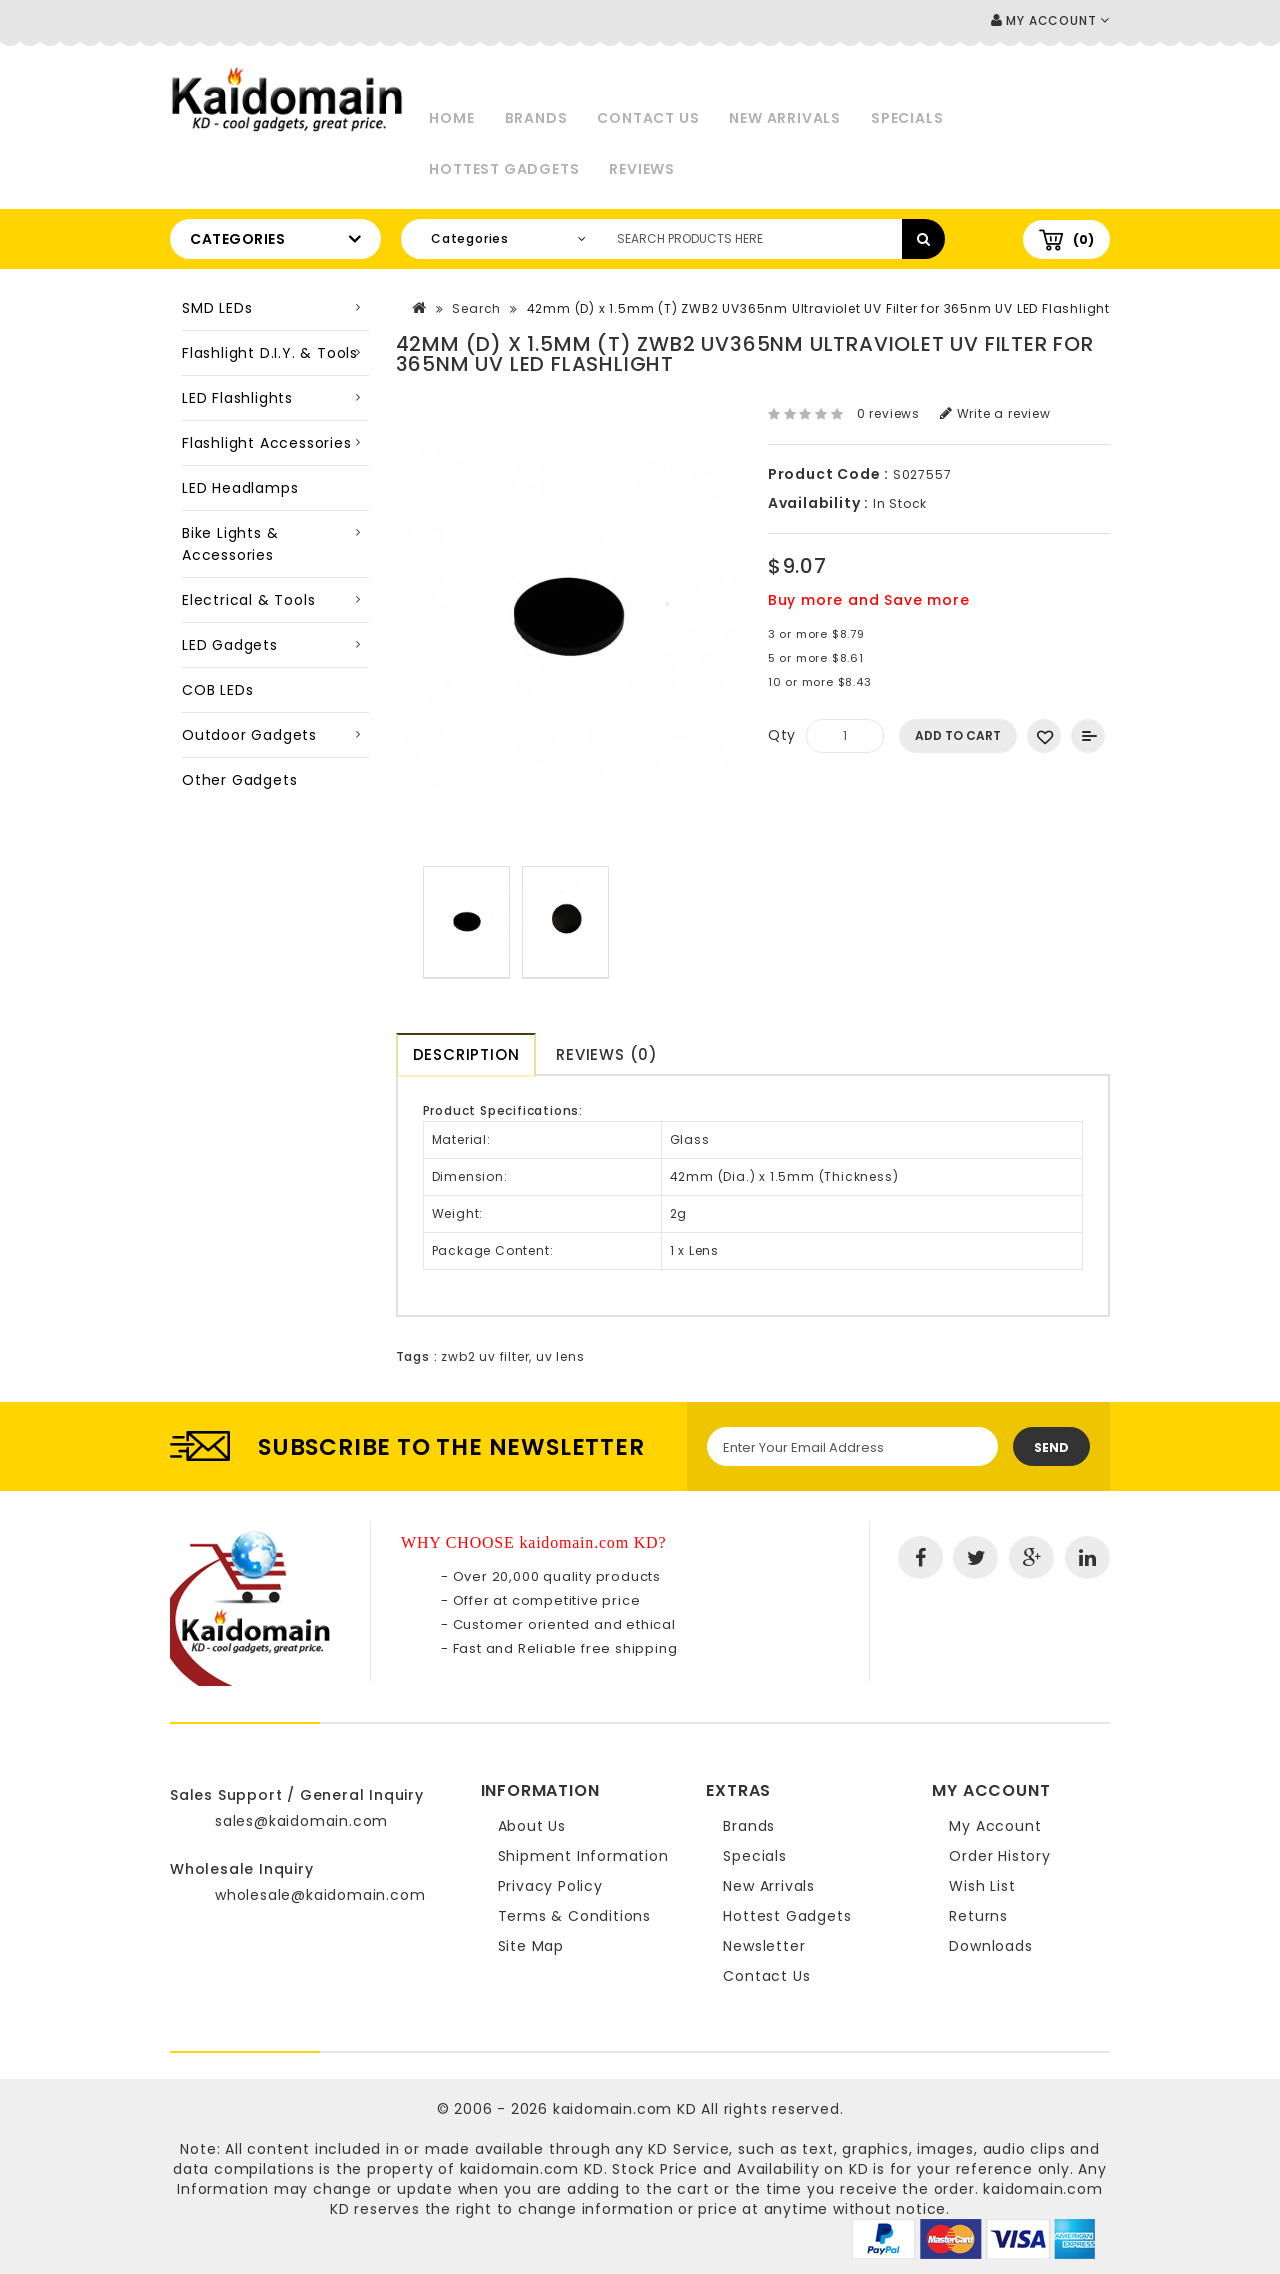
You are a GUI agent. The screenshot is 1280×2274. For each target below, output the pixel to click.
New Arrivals (785, 118)
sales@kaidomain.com (301, 1821)
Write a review (995, 413)
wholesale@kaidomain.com (320, 1895)
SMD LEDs (217, 308)
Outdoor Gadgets (249, 735)
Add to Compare (1088, 736)
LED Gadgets (230, 645)
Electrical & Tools (248, 600)
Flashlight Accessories (267, 443)
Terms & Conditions (574, 1916)
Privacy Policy (550, 1886)
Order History (999, 1856)
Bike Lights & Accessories (230, 544)
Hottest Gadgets (504, 169)
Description (466, 1054)
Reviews (642, 169)
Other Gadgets (239, 780)
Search (476, 308)
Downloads (990, 1946)
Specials (907, 118)
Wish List (982, 1886)
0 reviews (888, 413)
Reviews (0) (608, 1054)
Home (451, 118)
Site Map (531, 1946)
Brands (536, 118)
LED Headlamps (240, 488)
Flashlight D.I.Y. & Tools (270, 353)
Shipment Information (583, 1856)
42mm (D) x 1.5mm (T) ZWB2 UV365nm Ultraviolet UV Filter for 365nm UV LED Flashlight (818, 308)
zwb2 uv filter (485, 1356)
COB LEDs (217, 690)
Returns (978, 1916)
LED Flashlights (237, 398)
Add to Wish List (1044, 736)
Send (1051, 1447)
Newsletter (764, 1946)
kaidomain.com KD (625, 2109)
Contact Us (648, 118)
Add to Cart (958, 735)
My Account (995, 1826)
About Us (532, 1826)
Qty (782, 735)
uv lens (560, 1356)
